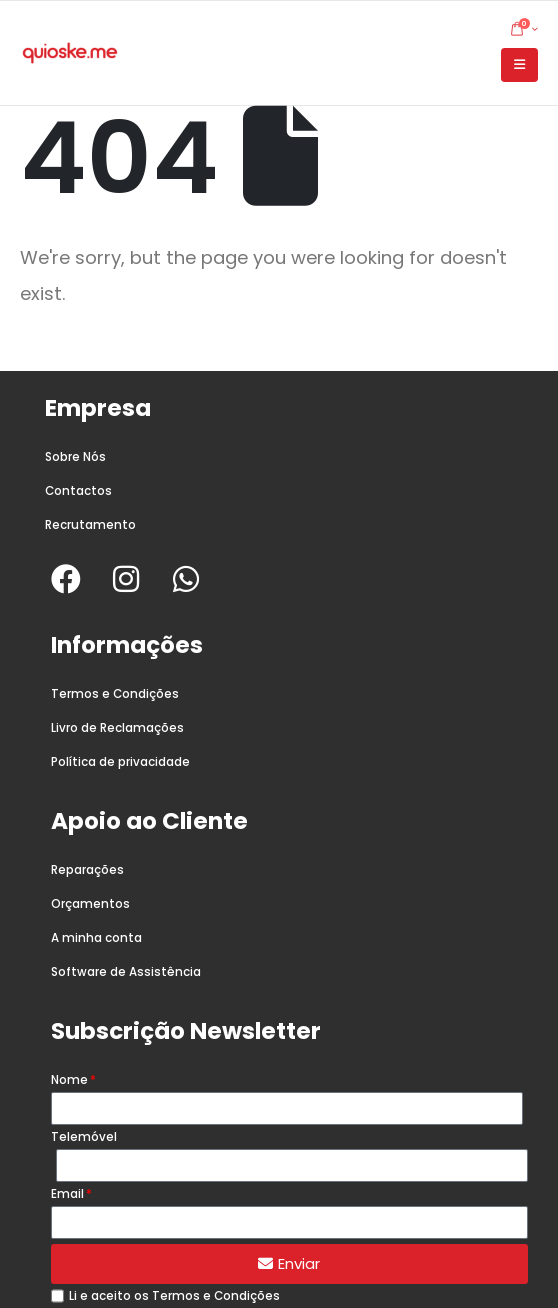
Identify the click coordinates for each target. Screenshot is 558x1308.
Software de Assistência (126, 972)
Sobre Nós (75, 457)
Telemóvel (84, 1137)
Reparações (87, 870)
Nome (69, 1080)
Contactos (78, 491)
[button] (519, 65)
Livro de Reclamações (117, 728)
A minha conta (96, 938)
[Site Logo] (70, 53)
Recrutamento (90, 525)
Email (67, 1194)
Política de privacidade (120, 762)
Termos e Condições (115, 694)
